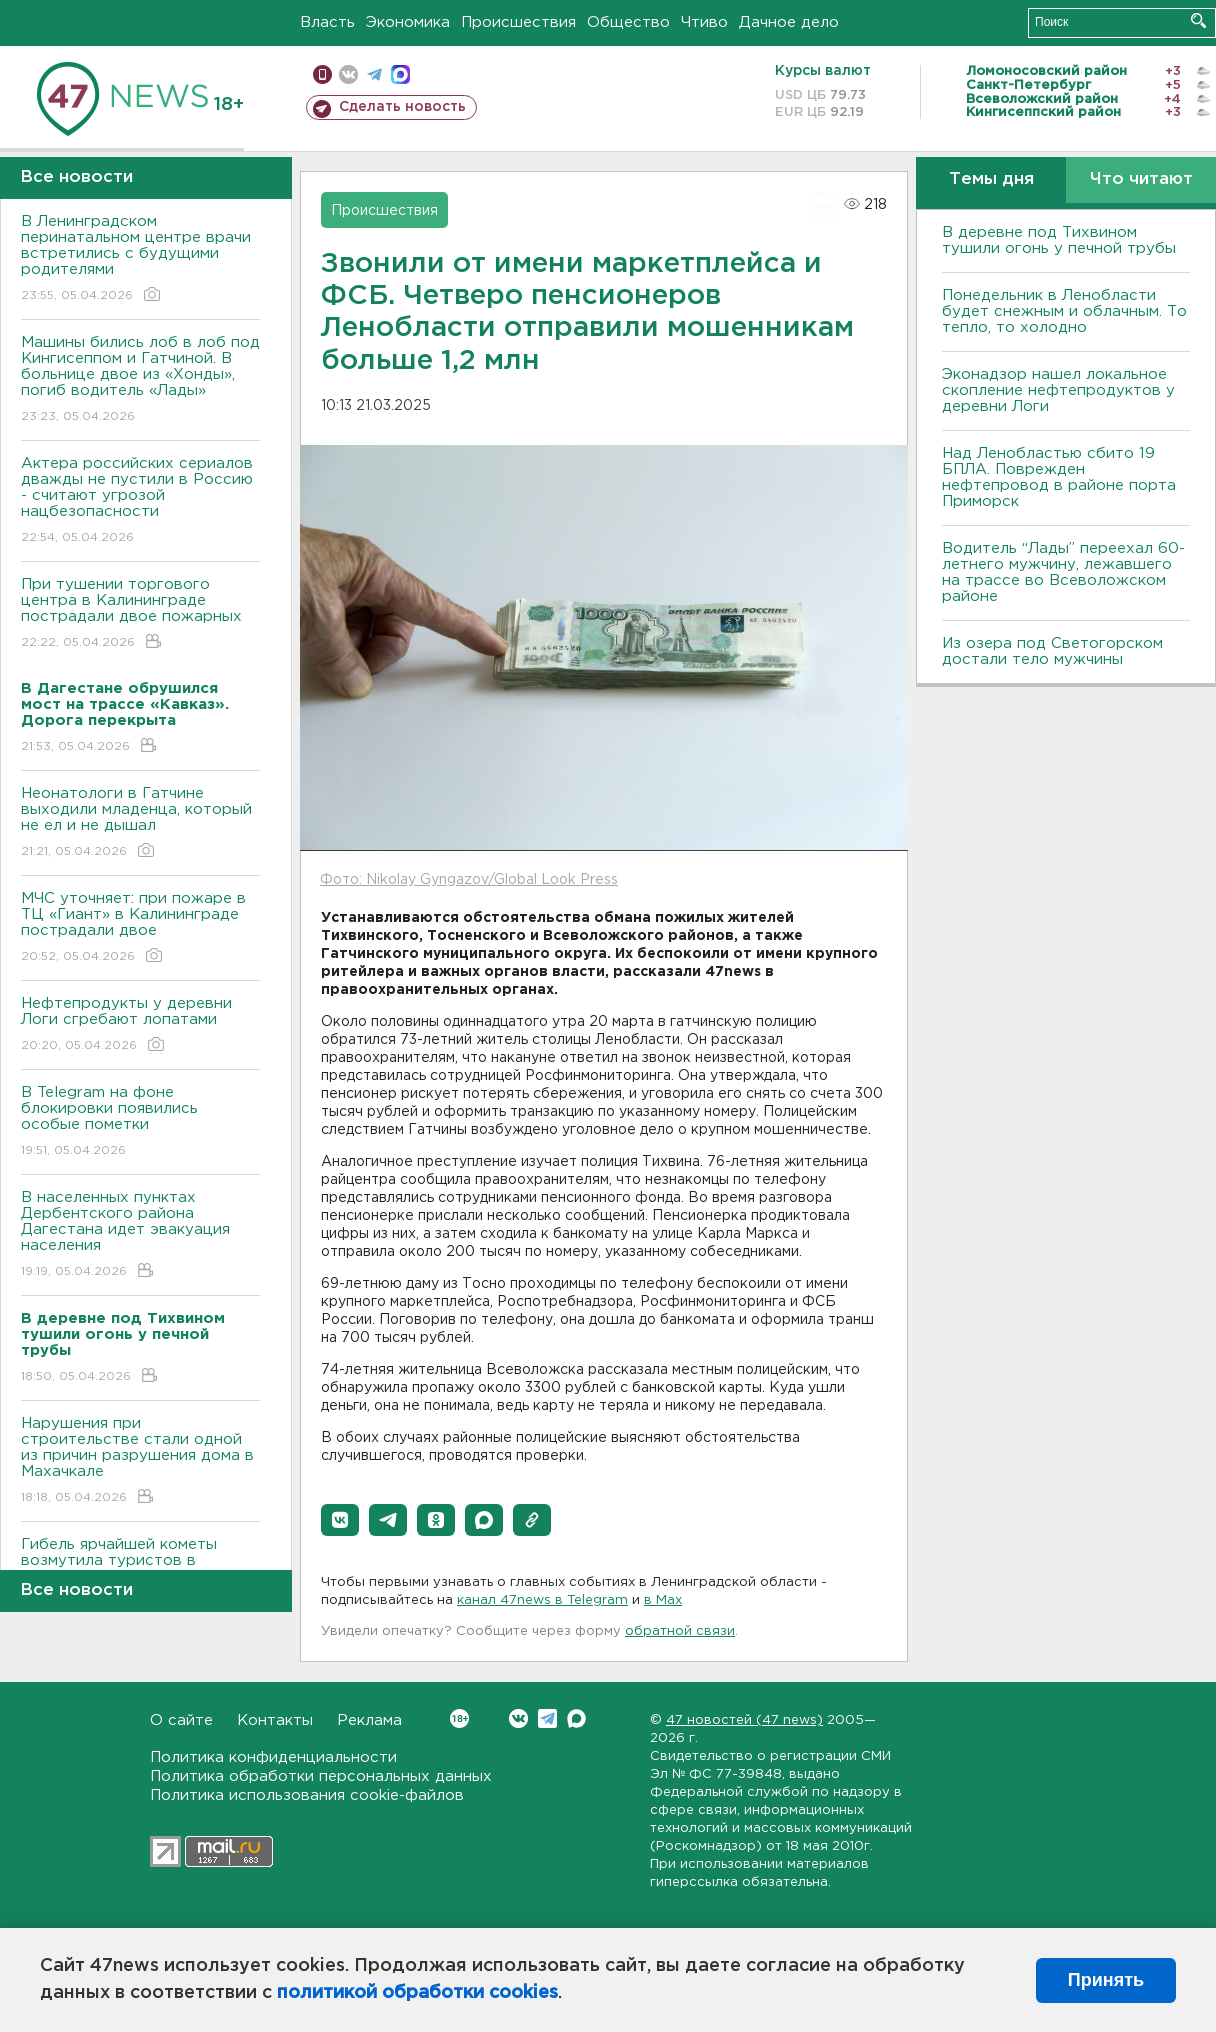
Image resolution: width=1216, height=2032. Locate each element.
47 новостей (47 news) (744, 1720)
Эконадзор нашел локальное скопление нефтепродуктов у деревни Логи (1058, 390)
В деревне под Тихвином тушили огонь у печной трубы (1059, 240)
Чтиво (704, 22)
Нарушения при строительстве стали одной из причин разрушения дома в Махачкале (140, 1461)
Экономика (408, 22)
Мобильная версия (322, 74)
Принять (1106, 1980)
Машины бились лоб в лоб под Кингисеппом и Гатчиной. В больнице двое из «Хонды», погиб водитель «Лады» (140, 380)
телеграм (374, 74)
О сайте (181, 1720)
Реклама (369, 1720)
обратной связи (680, 1631)
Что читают (1141, 179)
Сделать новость (402, 107)
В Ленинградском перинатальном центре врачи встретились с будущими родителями (140, 259)
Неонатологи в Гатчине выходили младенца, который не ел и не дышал (140, 823)
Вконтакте (459, 1718)
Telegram (547, 1718)
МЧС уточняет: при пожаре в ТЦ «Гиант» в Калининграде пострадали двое (140, 928)
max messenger (400, 74)
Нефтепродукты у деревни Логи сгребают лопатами (140, 1025)
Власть (327, 22)
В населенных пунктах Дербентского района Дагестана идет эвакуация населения (140, 1235)
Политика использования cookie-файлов (307, 1795)
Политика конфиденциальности (273, 1757)
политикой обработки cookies (417, 1993)
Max (576, 1718)
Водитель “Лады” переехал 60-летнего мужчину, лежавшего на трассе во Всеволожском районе (1063, 572)
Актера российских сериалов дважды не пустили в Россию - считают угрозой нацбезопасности (140, 501)
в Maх (663, 1600)
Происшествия (518, 22)
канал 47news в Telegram (542, 1600)
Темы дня (991, 179)
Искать (1198, 20)
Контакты (275, 1720)
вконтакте (348, 74)
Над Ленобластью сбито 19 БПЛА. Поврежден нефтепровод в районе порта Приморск (1059, 477)
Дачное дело (789, 22)
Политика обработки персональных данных (321, 1776)
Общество (628, 22)
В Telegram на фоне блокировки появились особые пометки (140, 1122)
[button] (340, 1520)
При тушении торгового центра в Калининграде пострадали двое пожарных (140, 614)
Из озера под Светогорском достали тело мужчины (1052, 651)
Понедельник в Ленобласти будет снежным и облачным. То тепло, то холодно (1064, 311)
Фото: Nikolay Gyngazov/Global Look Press (469, 880)
